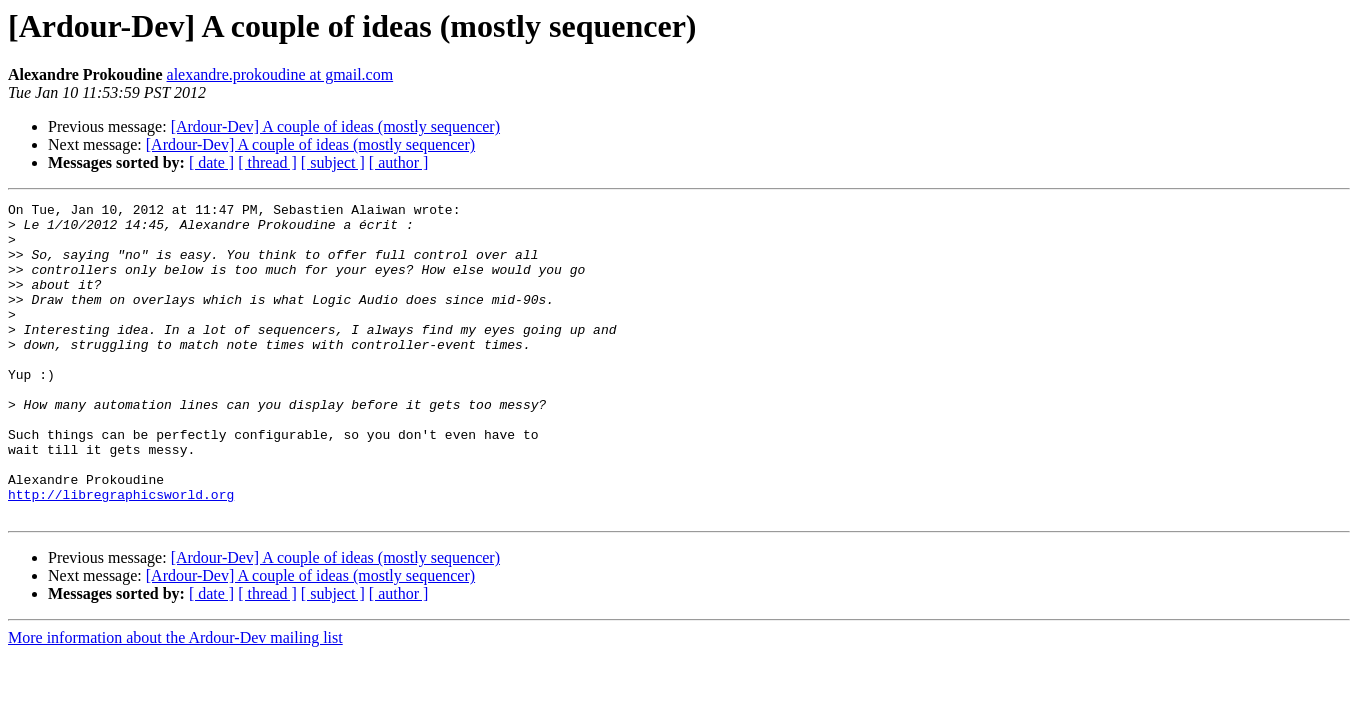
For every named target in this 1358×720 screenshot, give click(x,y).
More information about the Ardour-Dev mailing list (175, 700)
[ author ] (399, 162)
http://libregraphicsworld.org (121, 554)
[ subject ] (333, 162)
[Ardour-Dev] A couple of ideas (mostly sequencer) (335, 126)
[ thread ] (267, 162)
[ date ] (211, 162)
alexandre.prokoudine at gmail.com (280, 74)
